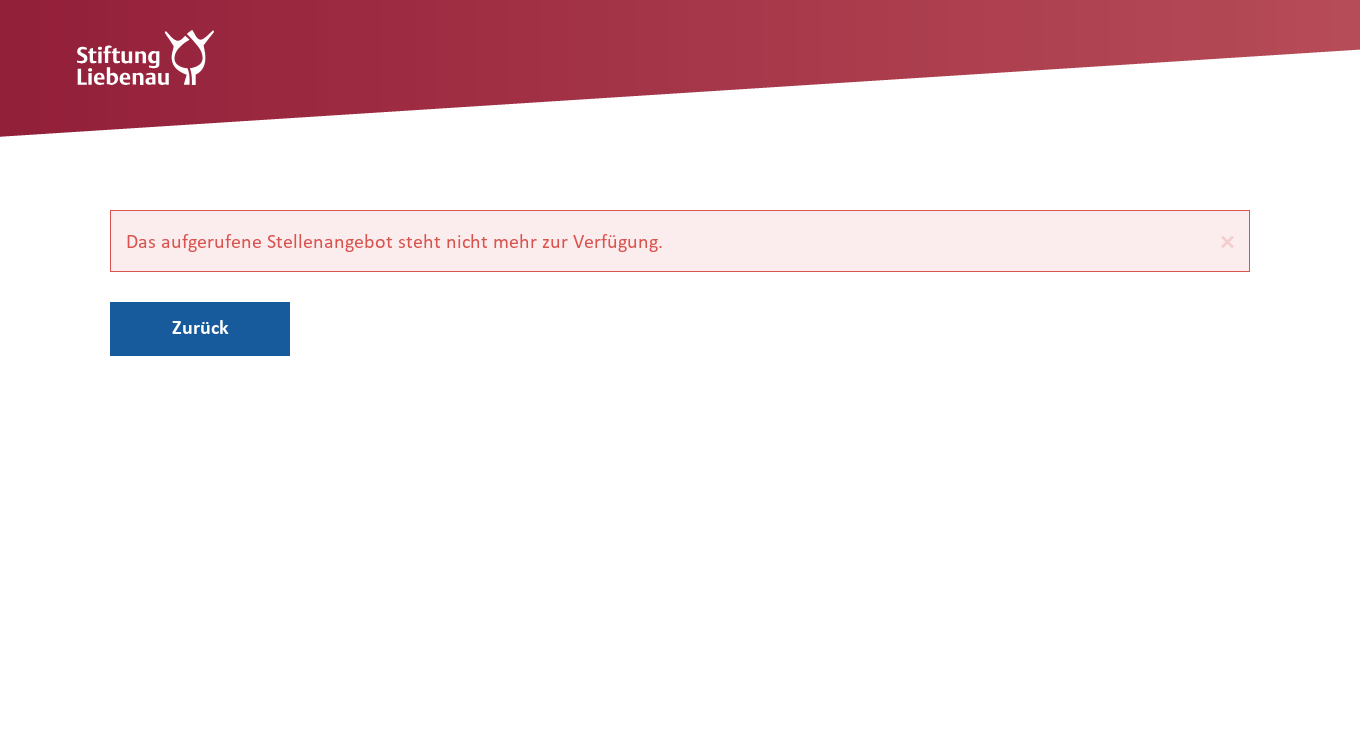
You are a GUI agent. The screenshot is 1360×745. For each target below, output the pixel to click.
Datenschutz (272, 665)
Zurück (200, 327)
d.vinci (1227, 717)
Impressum (158, 665)
